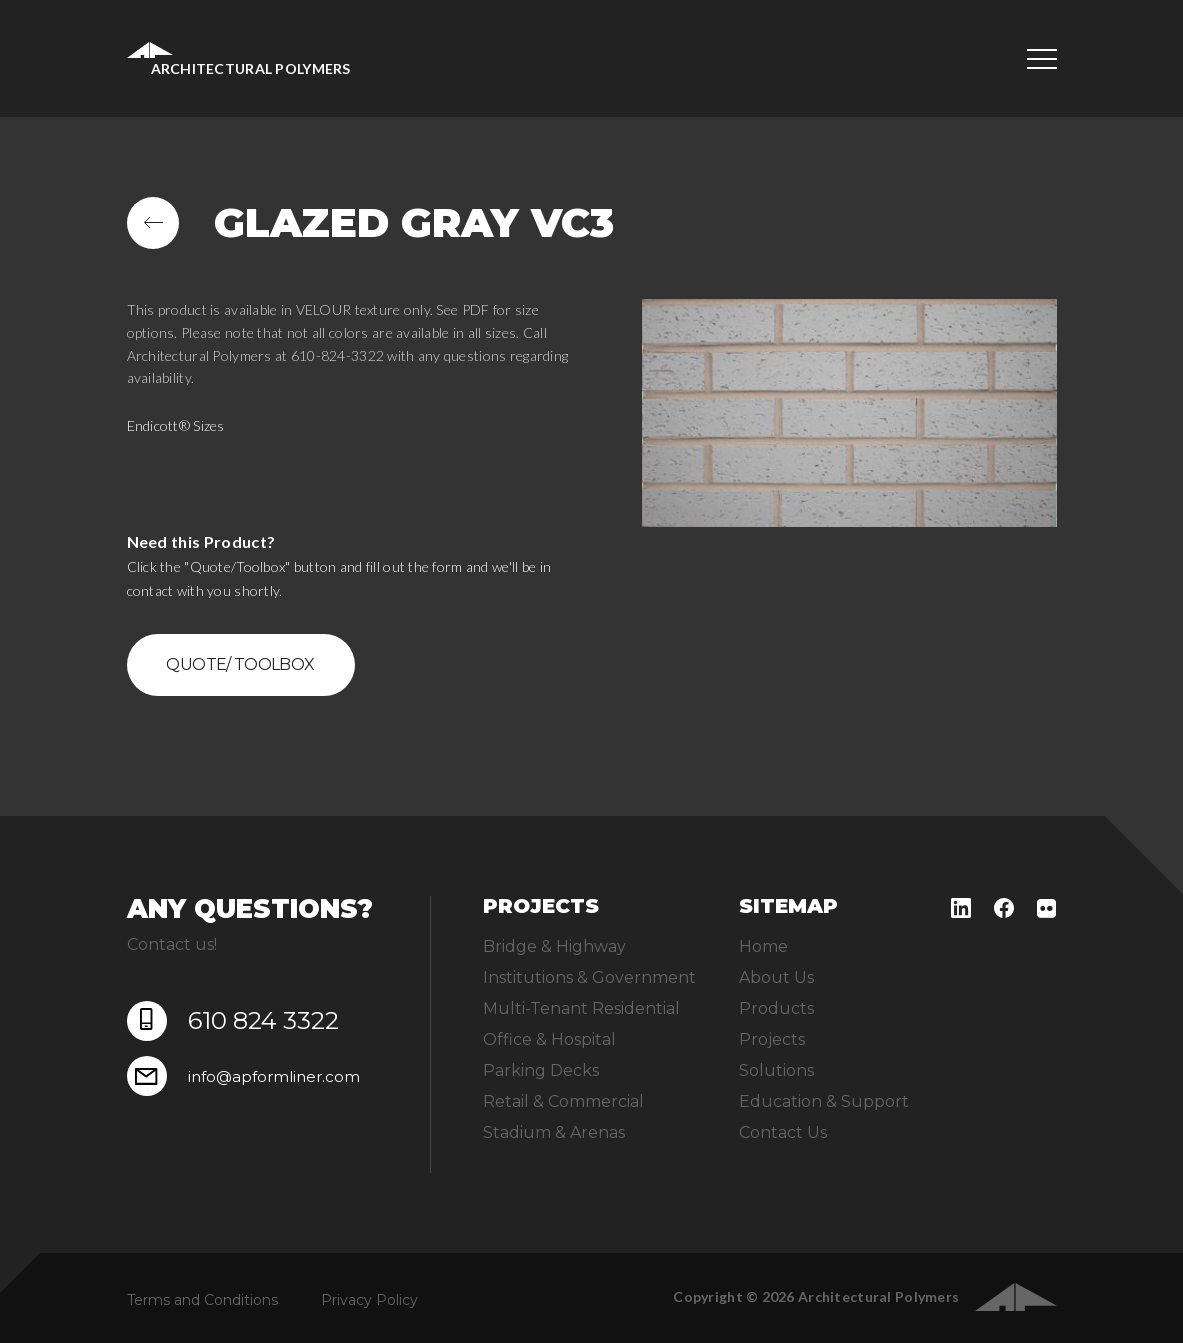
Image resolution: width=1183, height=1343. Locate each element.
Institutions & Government (589, 977)
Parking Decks (541, 1070)
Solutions (776, 1070)
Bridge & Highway (554, 946)
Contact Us (783, 1132)
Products (776, 1008)
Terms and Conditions (202, 1300)
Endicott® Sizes (176, 425)
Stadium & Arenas (554, 1132)
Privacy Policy (369, 1300)
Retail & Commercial (563, 1101)
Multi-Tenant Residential (581, 1008)
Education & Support (824, 1101)
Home (763, 946)
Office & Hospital (549, 1039)
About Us (776, 977)
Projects (772, 1039)
